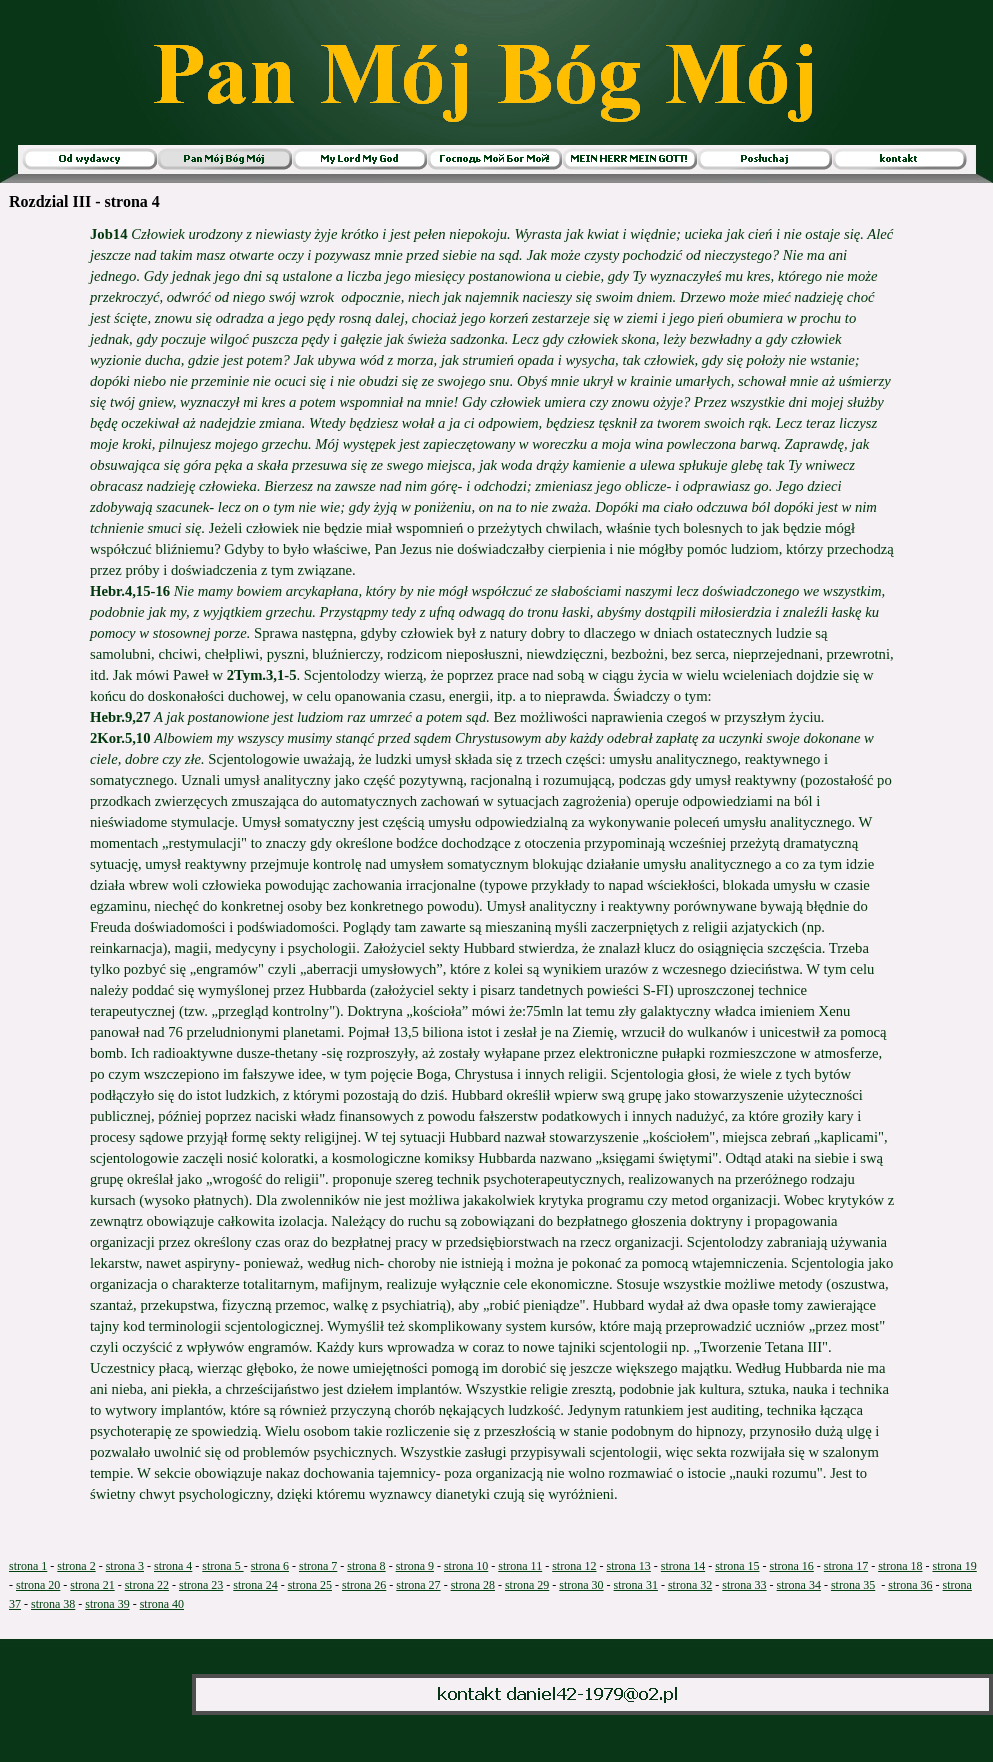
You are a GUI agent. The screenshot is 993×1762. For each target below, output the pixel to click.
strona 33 (744, 1585)
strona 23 (201, 1585)
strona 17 (846, 1566)
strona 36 (910, 1585)
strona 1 (28, 1566)
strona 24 (255, 1585)
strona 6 (270, 1566)
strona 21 (92, 1585)
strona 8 (366, 1566)
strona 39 (107, 1604)
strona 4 (173, 1566)
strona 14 (683, 1566)
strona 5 (222, 1566)
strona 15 (737, 1566)
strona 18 (900, 1566)
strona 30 (581, 1585)
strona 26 (364, 1585)
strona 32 (690, 1585)
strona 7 (318, 1566)
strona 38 (53, 1604)
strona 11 (520, 1566)
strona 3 (125, 1566)
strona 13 (629, 1566)
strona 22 (147, 1585)
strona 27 (418, 1585)
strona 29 (527, 1585)
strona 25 (310, 1585)
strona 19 (954, 1566)
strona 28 (473, 1585)
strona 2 (76, 1566)
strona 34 (799, 1585)
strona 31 (636, 1585)
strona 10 (466, 1566)
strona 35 (853, 1585)
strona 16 (791, 1566)
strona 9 (415, 1566)
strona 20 (38, 1585)
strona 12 (574, 1566)
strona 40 (162, 1604)
